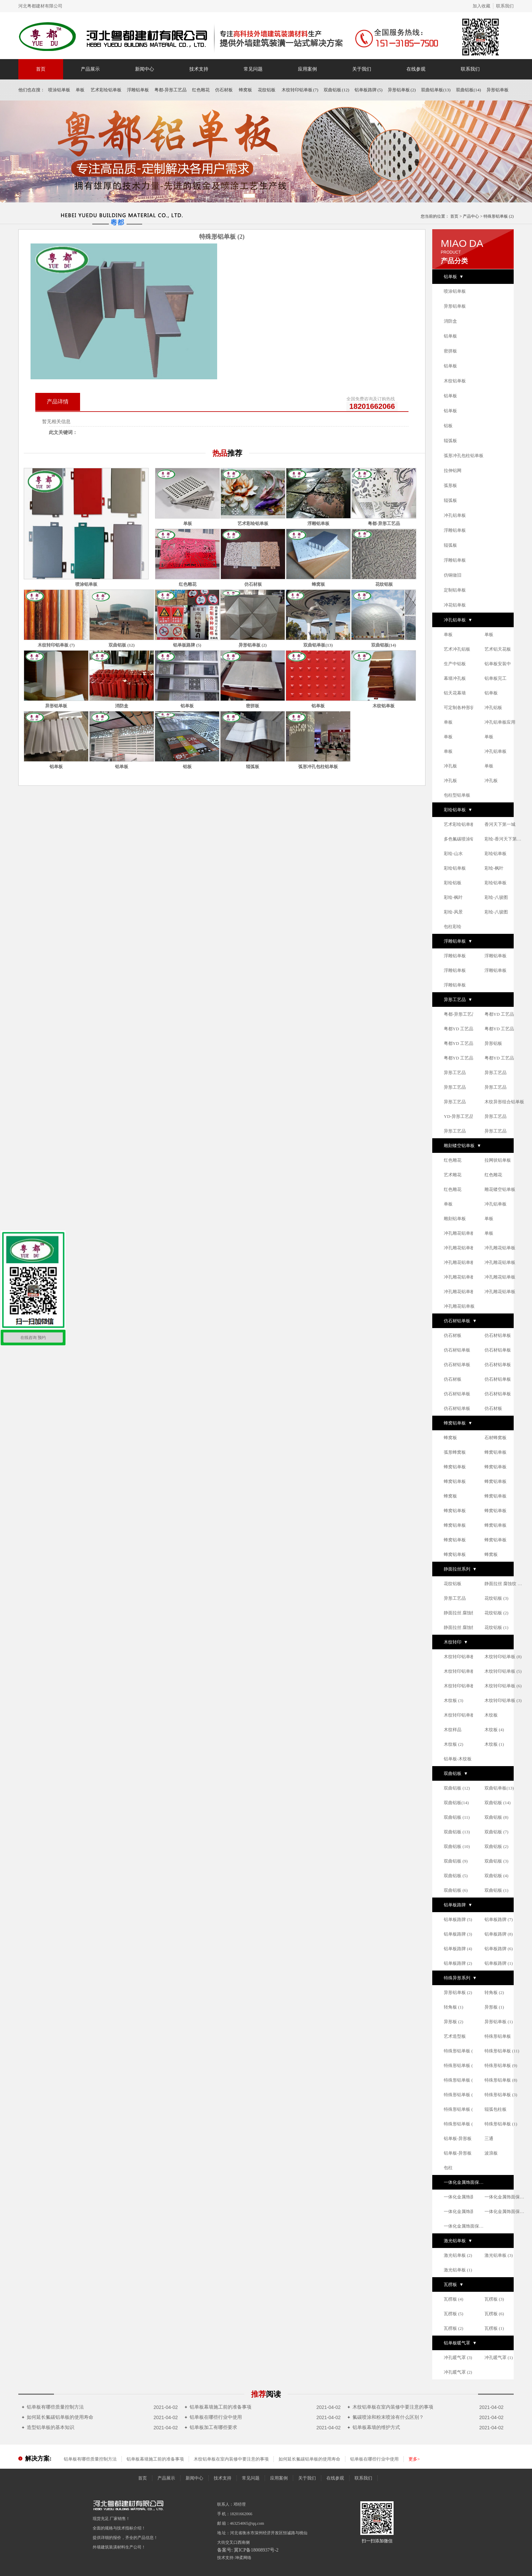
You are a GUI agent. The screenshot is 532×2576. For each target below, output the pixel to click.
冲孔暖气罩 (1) (498, 2357)
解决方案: (38, 2458)
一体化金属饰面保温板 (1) (504, 2196)
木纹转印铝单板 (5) (502, 1671)
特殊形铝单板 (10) (461, 2050)
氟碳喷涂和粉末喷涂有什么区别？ (385, 2417)
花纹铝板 (267, 89)
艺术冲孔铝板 (457, 649)
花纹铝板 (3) (496, 1598)
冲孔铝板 (493, 707)
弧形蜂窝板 (455, 1452)
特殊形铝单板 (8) (500, 2080)
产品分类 (454, 261)
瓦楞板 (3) (494, 2299)
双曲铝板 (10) (457, 1846)
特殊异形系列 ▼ (460, 1977)
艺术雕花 (452, 1174)
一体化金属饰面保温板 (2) (464, 2226)
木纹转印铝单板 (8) (502, 1656)
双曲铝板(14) (468, 89)
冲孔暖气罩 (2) (458, 2372)
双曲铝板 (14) (497, 1802)
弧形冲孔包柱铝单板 (463, 455)
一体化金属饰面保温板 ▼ (464, 2182)
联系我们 (505, 5)
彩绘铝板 (452, 882)
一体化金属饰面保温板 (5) (464, 2196)
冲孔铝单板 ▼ (458, 619)
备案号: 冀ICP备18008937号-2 (248, 2550)
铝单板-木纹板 (458, 1758)
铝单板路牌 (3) (458, 1934)
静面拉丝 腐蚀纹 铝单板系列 (504, 1583)
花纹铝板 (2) (496, 1612)
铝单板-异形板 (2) (461, 2153)
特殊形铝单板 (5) (460, 2094)
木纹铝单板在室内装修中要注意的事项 (390, 2407)
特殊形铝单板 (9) (500, 2065)
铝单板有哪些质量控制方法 (53, 2407)
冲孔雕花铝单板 (459, 1233)
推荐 (266, 2394)
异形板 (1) (494, 2007)
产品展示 (90, 69)
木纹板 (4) (494, 1729)
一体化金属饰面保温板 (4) (464, 2211)
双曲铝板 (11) (457, 1817)
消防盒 (450, 321)
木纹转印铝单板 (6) (502, 1685)
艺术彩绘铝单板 (106, 89)
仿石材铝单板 (497, 1335)
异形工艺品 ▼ (458, 999)
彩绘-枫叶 (494, 868)
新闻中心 (144, 69)
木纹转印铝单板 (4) (462, 1685)
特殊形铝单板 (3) (500, 2094)
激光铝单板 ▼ (458, 2240)
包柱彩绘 (452, 926)
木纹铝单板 (455, 380)
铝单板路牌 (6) (498, 1948)
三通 (488, 2138)
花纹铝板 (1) (496, 1627)
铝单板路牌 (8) (498, 1934)
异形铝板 (493, 1043)
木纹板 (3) (453, 1700)
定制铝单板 (455, 590)
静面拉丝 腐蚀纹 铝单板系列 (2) (464, 1627)
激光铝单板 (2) (458, 2255)
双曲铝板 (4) (496, 1875)
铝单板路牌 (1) (498, 1963)
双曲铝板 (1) (496, 1890)
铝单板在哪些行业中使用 (213, 2417)
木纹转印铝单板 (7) (300, 89)
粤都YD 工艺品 (499, 1014)
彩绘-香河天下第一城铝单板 (504, 838)
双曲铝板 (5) (456, 1875)
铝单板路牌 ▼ (458, 1904)
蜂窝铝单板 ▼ (458, 1423)
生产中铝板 (455, 663)
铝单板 (450, 336)
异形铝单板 (498, 89)
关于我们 (361, 69)
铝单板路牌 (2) (458, 1963)
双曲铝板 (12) (336, 89)
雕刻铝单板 (455, 1218)
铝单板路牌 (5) (368, 89)
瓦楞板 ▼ (453, 2284)
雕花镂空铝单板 (499, 1189)
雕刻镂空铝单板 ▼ (462, 1145)
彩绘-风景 (453, 911)
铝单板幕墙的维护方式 (373, 2427)
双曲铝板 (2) (496, 1846)
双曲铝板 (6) (456, 1890)
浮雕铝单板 (138, 89)
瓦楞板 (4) (453, 2299)
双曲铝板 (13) (457, 1831)
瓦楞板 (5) (453, 2313)
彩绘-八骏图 (496, 897)
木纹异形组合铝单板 (504, 1101)
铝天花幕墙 (455, 692)
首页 (40, 69)
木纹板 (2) (453, 1744)
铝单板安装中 (497, 663)
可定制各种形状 (459, 707)
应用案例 (307, 69)
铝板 (448, 425)
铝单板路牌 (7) (498, 1919)
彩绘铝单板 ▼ (458, 809)
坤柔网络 (243, 2557)
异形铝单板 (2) (402, 89)
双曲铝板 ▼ (456, 1773)
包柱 (448, 2167)
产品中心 (471, 216)
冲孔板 (450, 765)
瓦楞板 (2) (453, 2328)
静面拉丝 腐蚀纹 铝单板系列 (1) (464, 1612)
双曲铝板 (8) (496, 1817)
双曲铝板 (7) (496, 1831)
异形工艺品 (455, 1072)
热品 (227, 453)
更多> (414, 2459)
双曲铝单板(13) (436, 89)
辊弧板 (450, 440)
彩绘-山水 (453, 853)
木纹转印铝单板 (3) (502, 1700)
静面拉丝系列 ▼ (460, 1569)
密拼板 (450, 350)
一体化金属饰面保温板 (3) (504, 2211)
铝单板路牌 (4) (458, 1948)
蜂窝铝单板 (495, 1452)
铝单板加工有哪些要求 (211, 2427)
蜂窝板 (246, 89)
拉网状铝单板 (497, 1160)
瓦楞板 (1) (494, 2328)
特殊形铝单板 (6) (460, 2080)
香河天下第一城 (499, 824)
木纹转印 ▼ (456, 1642)
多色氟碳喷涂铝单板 (463, 838)
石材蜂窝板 (495, 1437)
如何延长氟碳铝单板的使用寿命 (57, 2417)
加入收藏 (481, 5)
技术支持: (226, 2557)
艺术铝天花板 (497, 649)
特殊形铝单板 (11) (501, 2050)
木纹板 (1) (494, 1744)
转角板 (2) (494, 1992)
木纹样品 (452, 1729)
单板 (80, 89)
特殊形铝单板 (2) (460, 2109)
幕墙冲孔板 (455, 678)
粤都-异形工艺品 (170, 89)
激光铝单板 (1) (458, 2269)
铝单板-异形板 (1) (461, 2138)
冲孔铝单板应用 (499, 722)
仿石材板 (224, 89)
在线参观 (415, 69)
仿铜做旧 (452, 575)
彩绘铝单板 (495, 853)
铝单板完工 (495, 678)
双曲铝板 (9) (456, 1861)
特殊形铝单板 (497, 2036)
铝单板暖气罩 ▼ (460, 2342)
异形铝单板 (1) (498, 2021)
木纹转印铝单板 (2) (462, 1715)
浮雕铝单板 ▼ (458, 941)
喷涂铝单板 (59, 89)
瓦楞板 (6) (494, 2313)
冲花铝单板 (455, 604)
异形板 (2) (453, 2021)
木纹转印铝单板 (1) (462, 1671)
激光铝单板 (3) (498, 2255)
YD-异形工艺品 (459, 1116)
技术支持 (198, 69)
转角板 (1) (453, 2007)
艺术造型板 (455, 2036)
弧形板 (450, 485)
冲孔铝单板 (455, 515)
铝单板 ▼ (453, 276)
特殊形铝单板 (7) (460, 2065)
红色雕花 (201, 89)
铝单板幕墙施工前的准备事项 (218, 2407)
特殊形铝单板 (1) (500, 2123)
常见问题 (253, 69)
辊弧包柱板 (495, 2109)
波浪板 (491, 2153)
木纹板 (491, 1715)
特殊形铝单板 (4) (460, 2123)
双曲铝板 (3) (496, 1861)
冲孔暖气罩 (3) (458, 2357)
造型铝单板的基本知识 (48, 2427)
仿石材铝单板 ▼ (460, 1320)
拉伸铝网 (452, 470)
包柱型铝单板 (457, 795)
